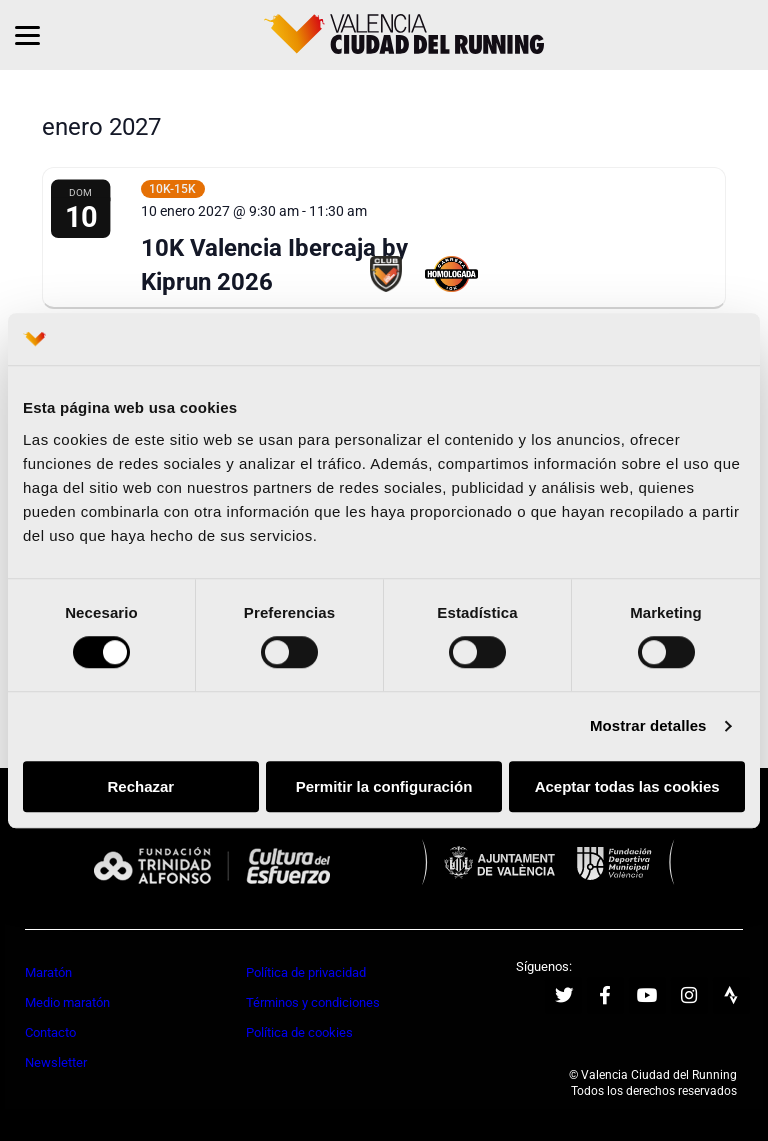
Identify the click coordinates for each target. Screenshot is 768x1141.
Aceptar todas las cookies (627, 786)
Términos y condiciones (313, 1002)
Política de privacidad (306, 972)
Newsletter (56, 1062)
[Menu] (27, 35)
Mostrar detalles (648, 726)
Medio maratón (67, 1002)
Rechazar (140, 786)
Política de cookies (299, 1032)
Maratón (48, 972)
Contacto (50, 1032)
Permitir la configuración (384, 786)
